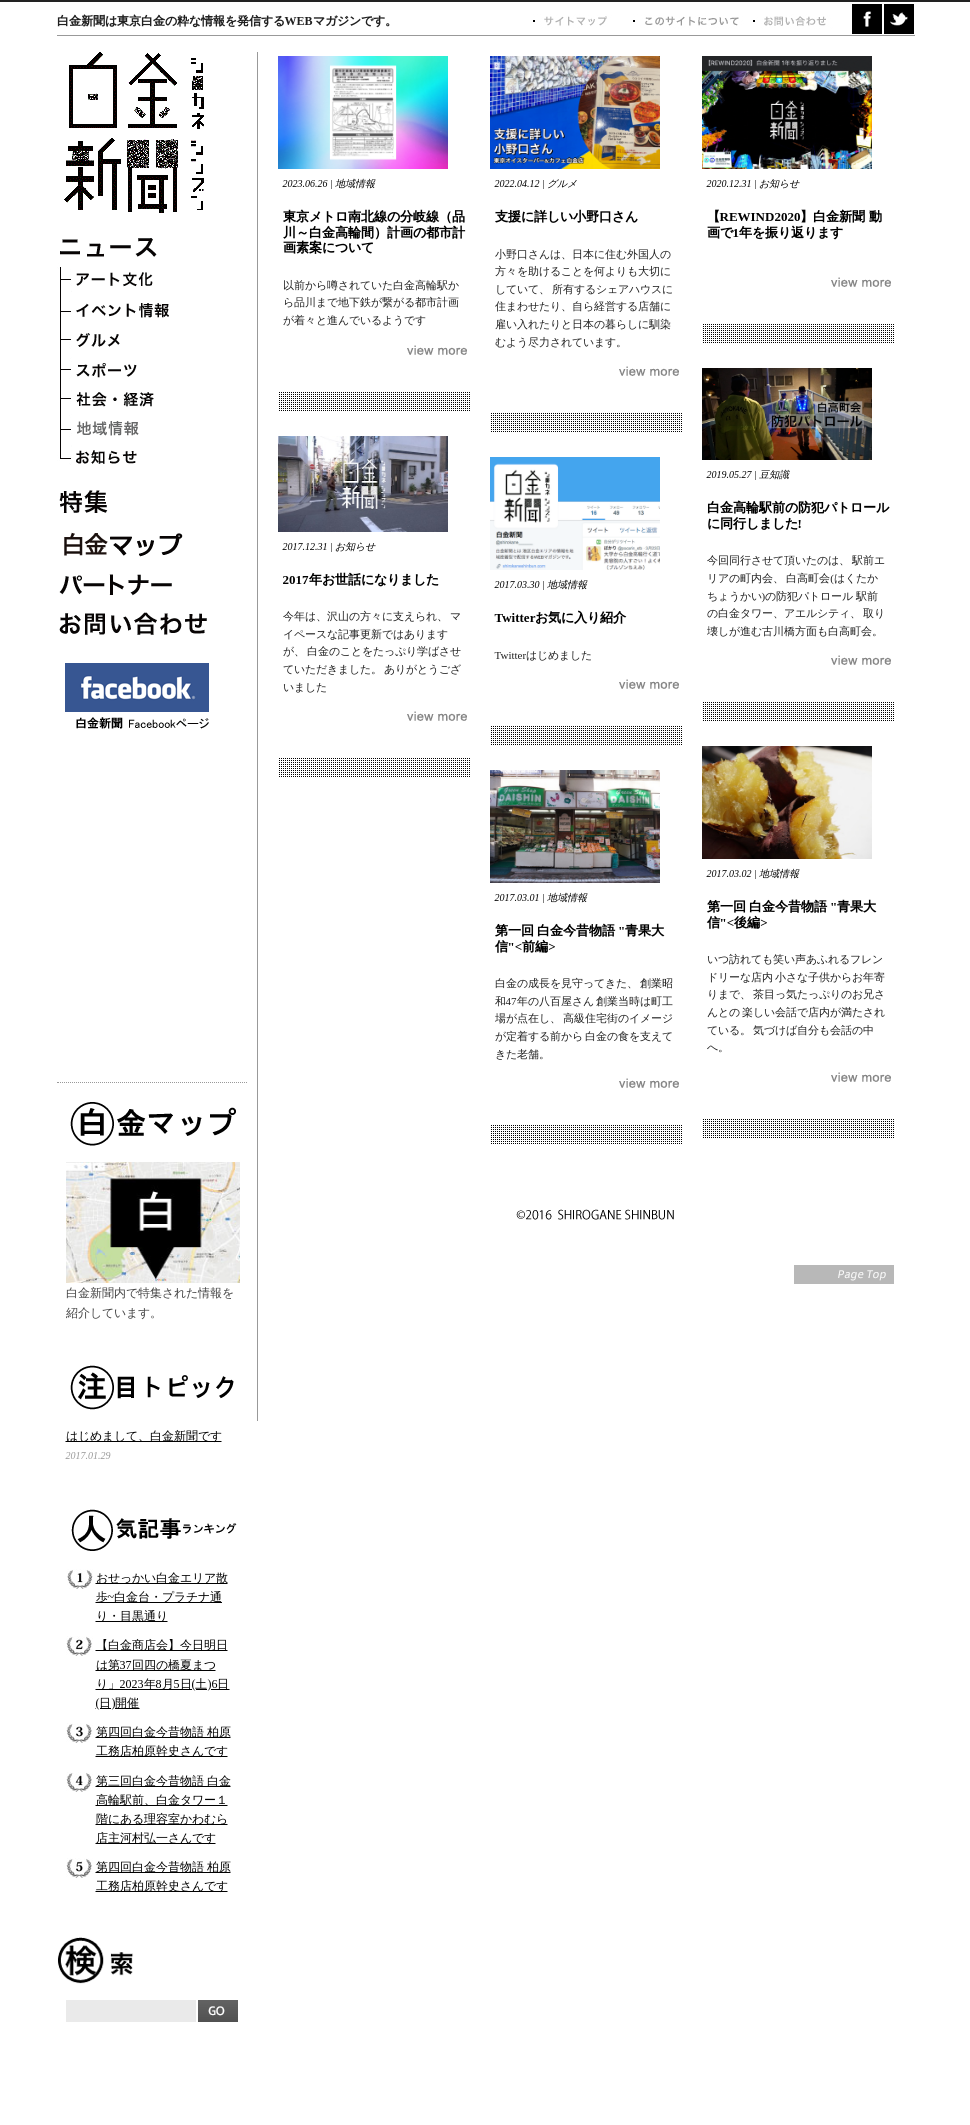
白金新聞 (139, 134)
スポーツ (137, 372)
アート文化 (137, 282)
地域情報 (137, 432)
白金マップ (137, 542)
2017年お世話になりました (361, 579)
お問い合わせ (137, 622)
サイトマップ (582, 21)
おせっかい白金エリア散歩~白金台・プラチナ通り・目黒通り (162, 1597)
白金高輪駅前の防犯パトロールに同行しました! (798, 515)
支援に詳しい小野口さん (566, 216)
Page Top (844, 1274)
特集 (137, 502)
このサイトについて (692, 21)
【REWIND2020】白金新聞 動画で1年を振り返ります (794, 224)
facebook (867, 19)
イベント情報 (137, 312)
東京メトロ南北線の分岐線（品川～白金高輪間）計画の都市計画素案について (374, 232)
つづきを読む (437, 351)
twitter (899, 19)
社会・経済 (137, 402)
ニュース (137, 252)
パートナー (137, 582)
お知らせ (137, 462)
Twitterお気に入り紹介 (561, 617)
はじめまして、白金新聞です (144, 1436)
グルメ (137, 342)
